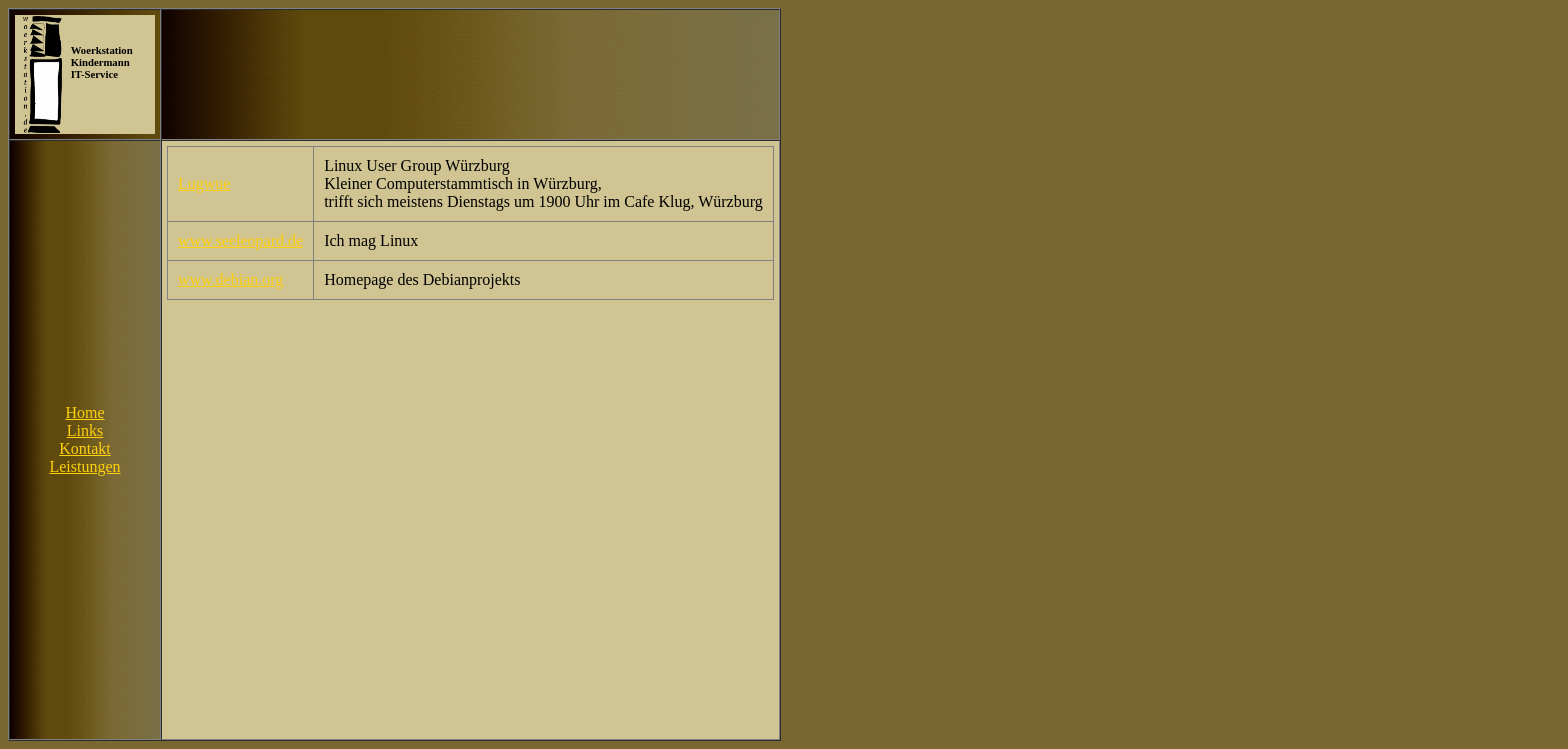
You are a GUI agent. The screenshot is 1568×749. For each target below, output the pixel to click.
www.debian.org (230, 279)
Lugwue (204, 183)
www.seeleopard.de (240, 240)
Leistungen (84, 466)
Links (85, 430)
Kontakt (85, 448)
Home (84, 412)
